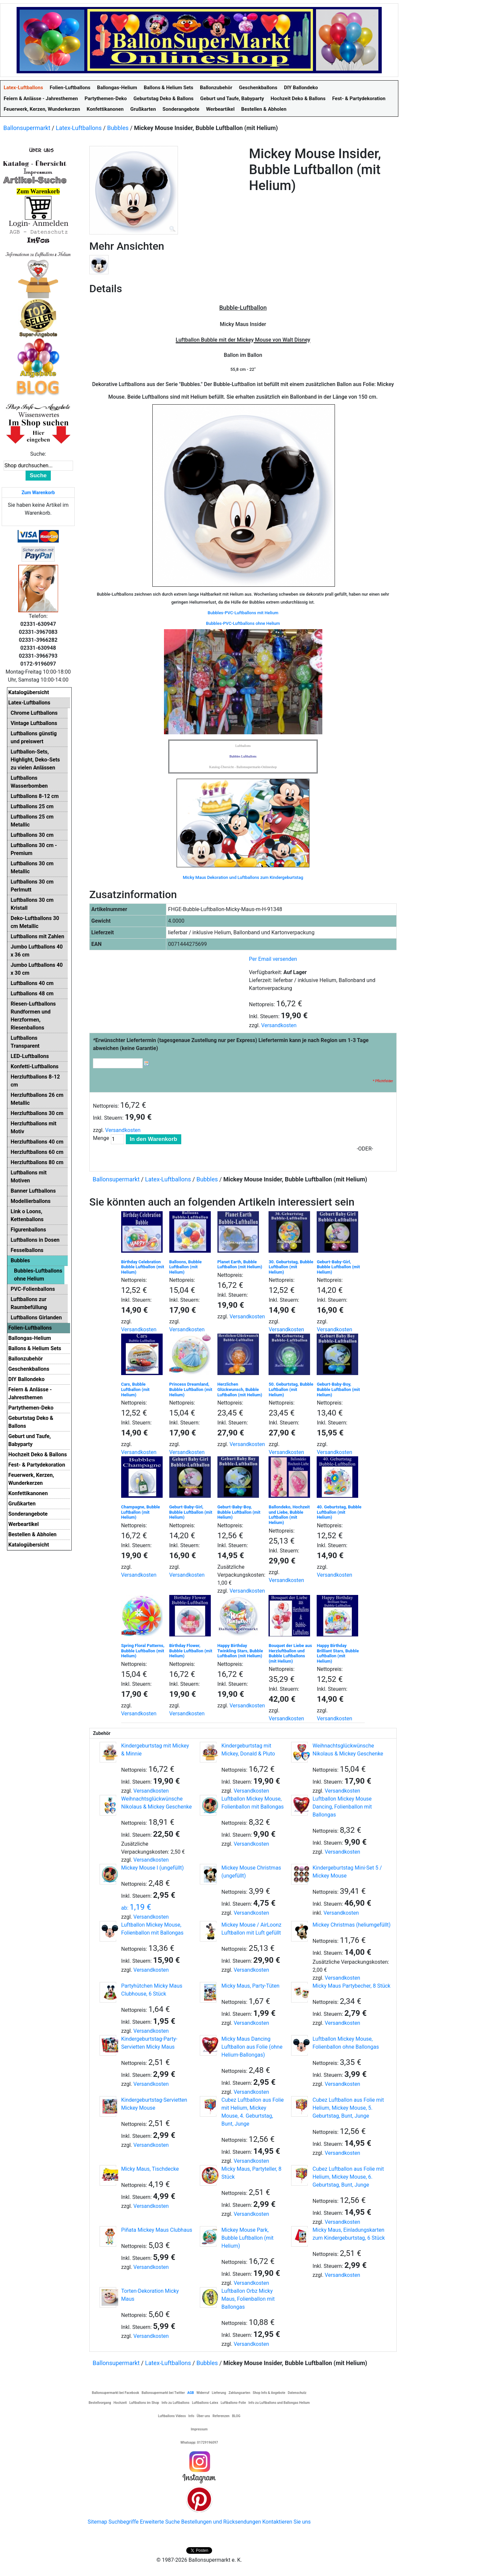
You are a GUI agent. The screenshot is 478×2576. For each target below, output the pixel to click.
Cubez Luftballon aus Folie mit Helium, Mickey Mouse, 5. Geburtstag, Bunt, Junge (348, 2108)
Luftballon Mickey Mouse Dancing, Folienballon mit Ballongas (342, 1807)
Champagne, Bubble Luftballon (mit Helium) (140, 1512)
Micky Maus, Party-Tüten (250, 1986)
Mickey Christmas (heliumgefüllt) (352, 1925)
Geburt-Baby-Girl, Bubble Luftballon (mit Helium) (338, 1267)
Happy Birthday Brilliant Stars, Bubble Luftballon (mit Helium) (338, 1653)
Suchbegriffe (124, 2522)
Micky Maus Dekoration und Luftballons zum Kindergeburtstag (243, 877)
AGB (190, 2393)
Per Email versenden (273, 959)
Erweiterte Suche (160, 2522)
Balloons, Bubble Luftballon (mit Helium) (185, 1267)
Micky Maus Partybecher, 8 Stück (352, 1986)
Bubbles (118, 127)
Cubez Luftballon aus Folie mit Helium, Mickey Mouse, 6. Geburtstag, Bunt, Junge (348, 2177)
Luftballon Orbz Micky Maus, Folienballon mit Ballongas (248, 2299)
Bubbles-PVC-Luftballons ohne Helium (243, 623)
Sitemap (97, 2522)
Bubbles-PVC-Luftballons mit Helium (243, 612)
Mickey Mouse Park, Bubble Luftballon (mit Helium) (247, 2238)
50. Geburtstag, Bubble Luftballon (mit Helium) (291, 1389)
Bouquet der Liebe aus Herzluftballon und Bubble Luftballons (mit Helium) (290, 1653)
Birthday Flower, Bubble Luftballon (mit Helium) (190, 1650)
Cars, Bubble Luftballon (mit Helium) (135, 1389)
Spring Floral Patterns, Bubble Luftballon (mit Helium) (143, 1650)
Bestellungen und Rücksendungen (221, 2522)
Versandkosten (279, 1025)
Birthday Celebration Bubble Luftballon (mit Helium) (142, 1267)
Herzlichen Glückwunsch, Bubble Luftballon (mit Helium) (239, 1389)
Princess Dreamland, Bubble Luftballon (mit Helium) (190, 1389)
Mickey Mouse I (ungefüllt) (152, 1868)
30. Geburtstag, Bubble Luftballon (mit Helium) (291, 1267)
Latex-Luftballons (79, 127)
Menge (101, 1138)
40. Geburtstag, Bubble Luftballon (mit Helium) (339, 1512)
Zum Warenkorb (38, 492)
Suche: (38, 454)
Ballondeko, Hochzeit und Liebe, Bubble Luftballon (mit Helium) (289, 1514)
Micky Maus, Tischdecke (150, 2169)
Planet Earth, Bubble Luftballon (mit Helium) (239, 1264)
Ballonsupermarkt (26, 127)
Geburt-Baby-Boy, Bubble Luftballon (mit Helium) (338, 1389)
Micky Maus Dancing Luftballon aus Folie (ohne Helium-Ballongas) (251, 2047)
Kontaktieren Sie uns (286, 2522)
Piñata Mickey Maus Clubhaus (156, 2230)
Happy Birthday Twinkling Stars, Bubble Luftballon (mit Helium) (240, 1650)
